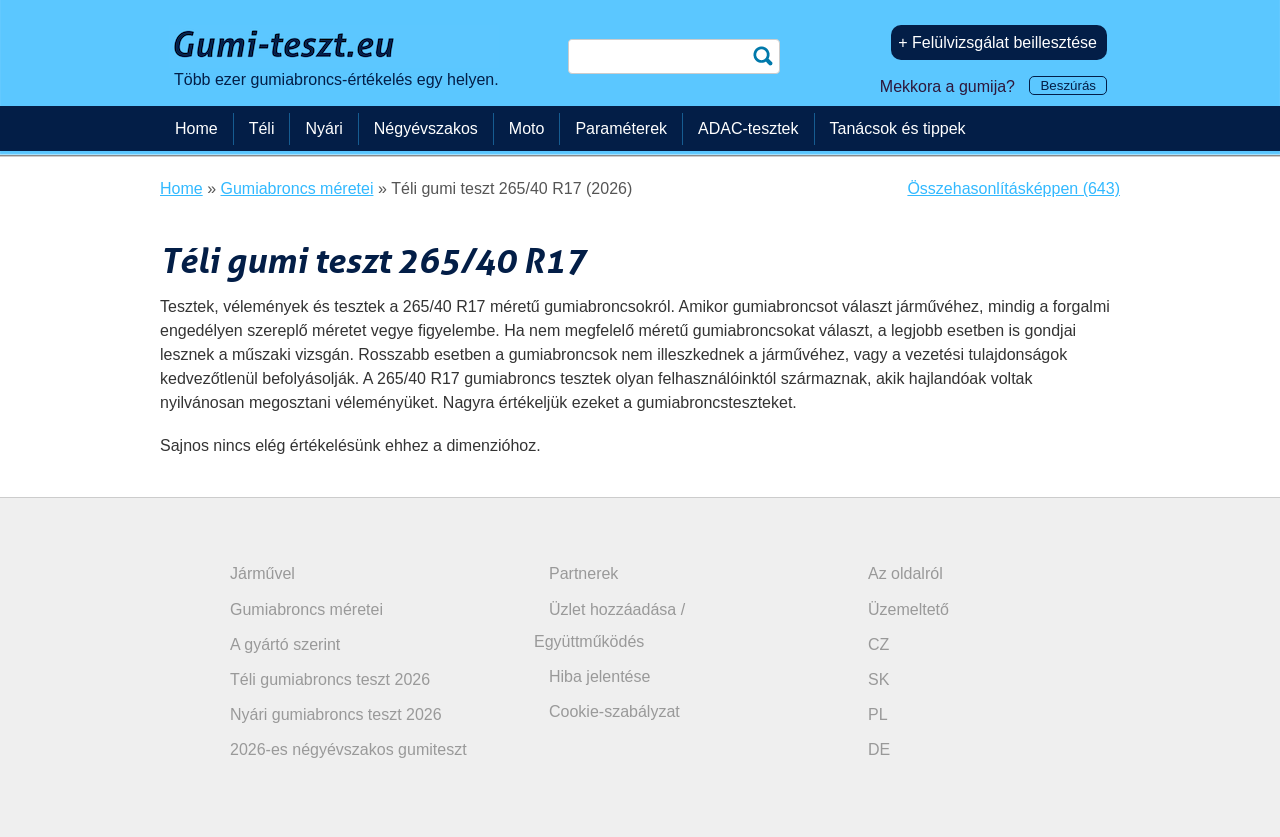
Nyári (323, 128)
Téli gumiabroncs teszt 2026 (330, 679)
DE (879, 749)
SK (878, 679)
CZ (878, 644)
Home (196, 128)
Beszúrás (1068, 85)
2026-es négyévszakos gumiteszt (348, 749)
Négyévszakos (426, 128)
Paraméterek (621, 128)
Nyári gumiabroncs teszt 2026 (336, 714)
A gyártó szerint (285, 644)
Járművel (262, 573)
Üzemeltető (908, 609)
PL (878, 714)
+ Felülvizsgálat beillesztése (997, 42)
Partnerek (583, 573)
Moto (527, 128)
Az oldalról (905, 573)
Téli (262, 128)
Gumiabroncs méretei (306, 609)
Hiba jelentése (599, 676)
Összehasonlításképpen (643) (1013, 188)
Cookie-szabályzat (614, 711)
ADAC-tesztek (748, 128)
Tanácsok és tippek (898, 128)
